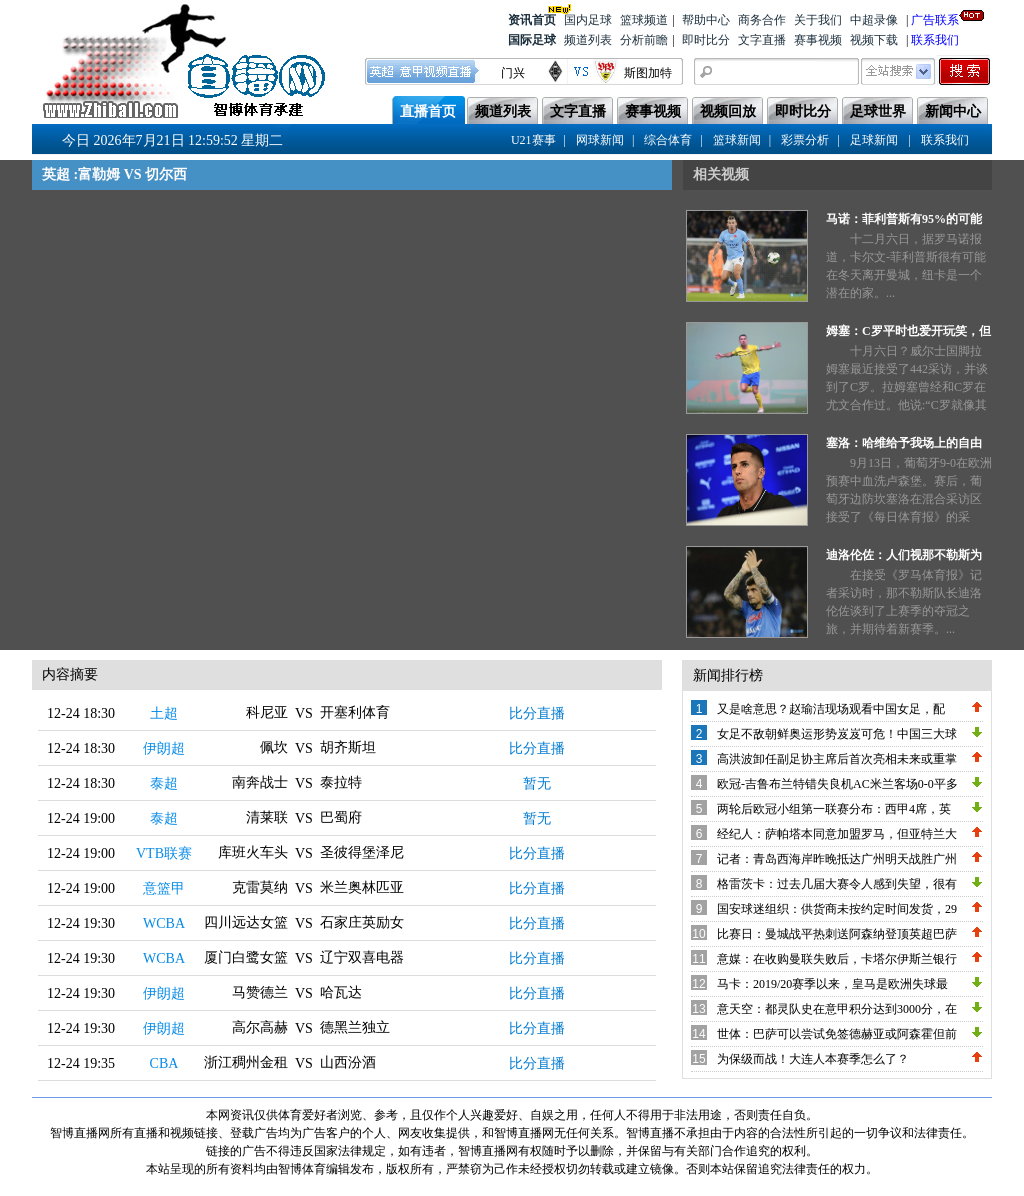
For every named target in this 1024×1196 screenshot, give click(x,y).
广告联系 (935, 18)
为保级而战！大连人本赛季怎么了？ (813, 1059)
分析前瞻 (644, 40)
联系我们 (935, 40)
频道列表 (588, 40)
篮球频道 (644, 20)
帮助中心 (706, 20)
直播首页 (428, 111)
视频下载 (874, 40)
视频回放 (728, 111)
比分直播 (537, 713)
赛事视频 (818, 40)
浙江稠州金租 (246, 1062)
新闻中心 (953, 111)
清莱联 (267, 817)
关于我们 (818, 20)
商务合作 (762, 20)
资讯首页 (532, 18)
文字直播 (762, 40)
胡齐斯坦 (348, 747)
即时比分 (706, 40)
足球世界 (878, 111)
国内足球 (588, 20)
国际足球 (532, 40)
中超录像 (874, 20)
